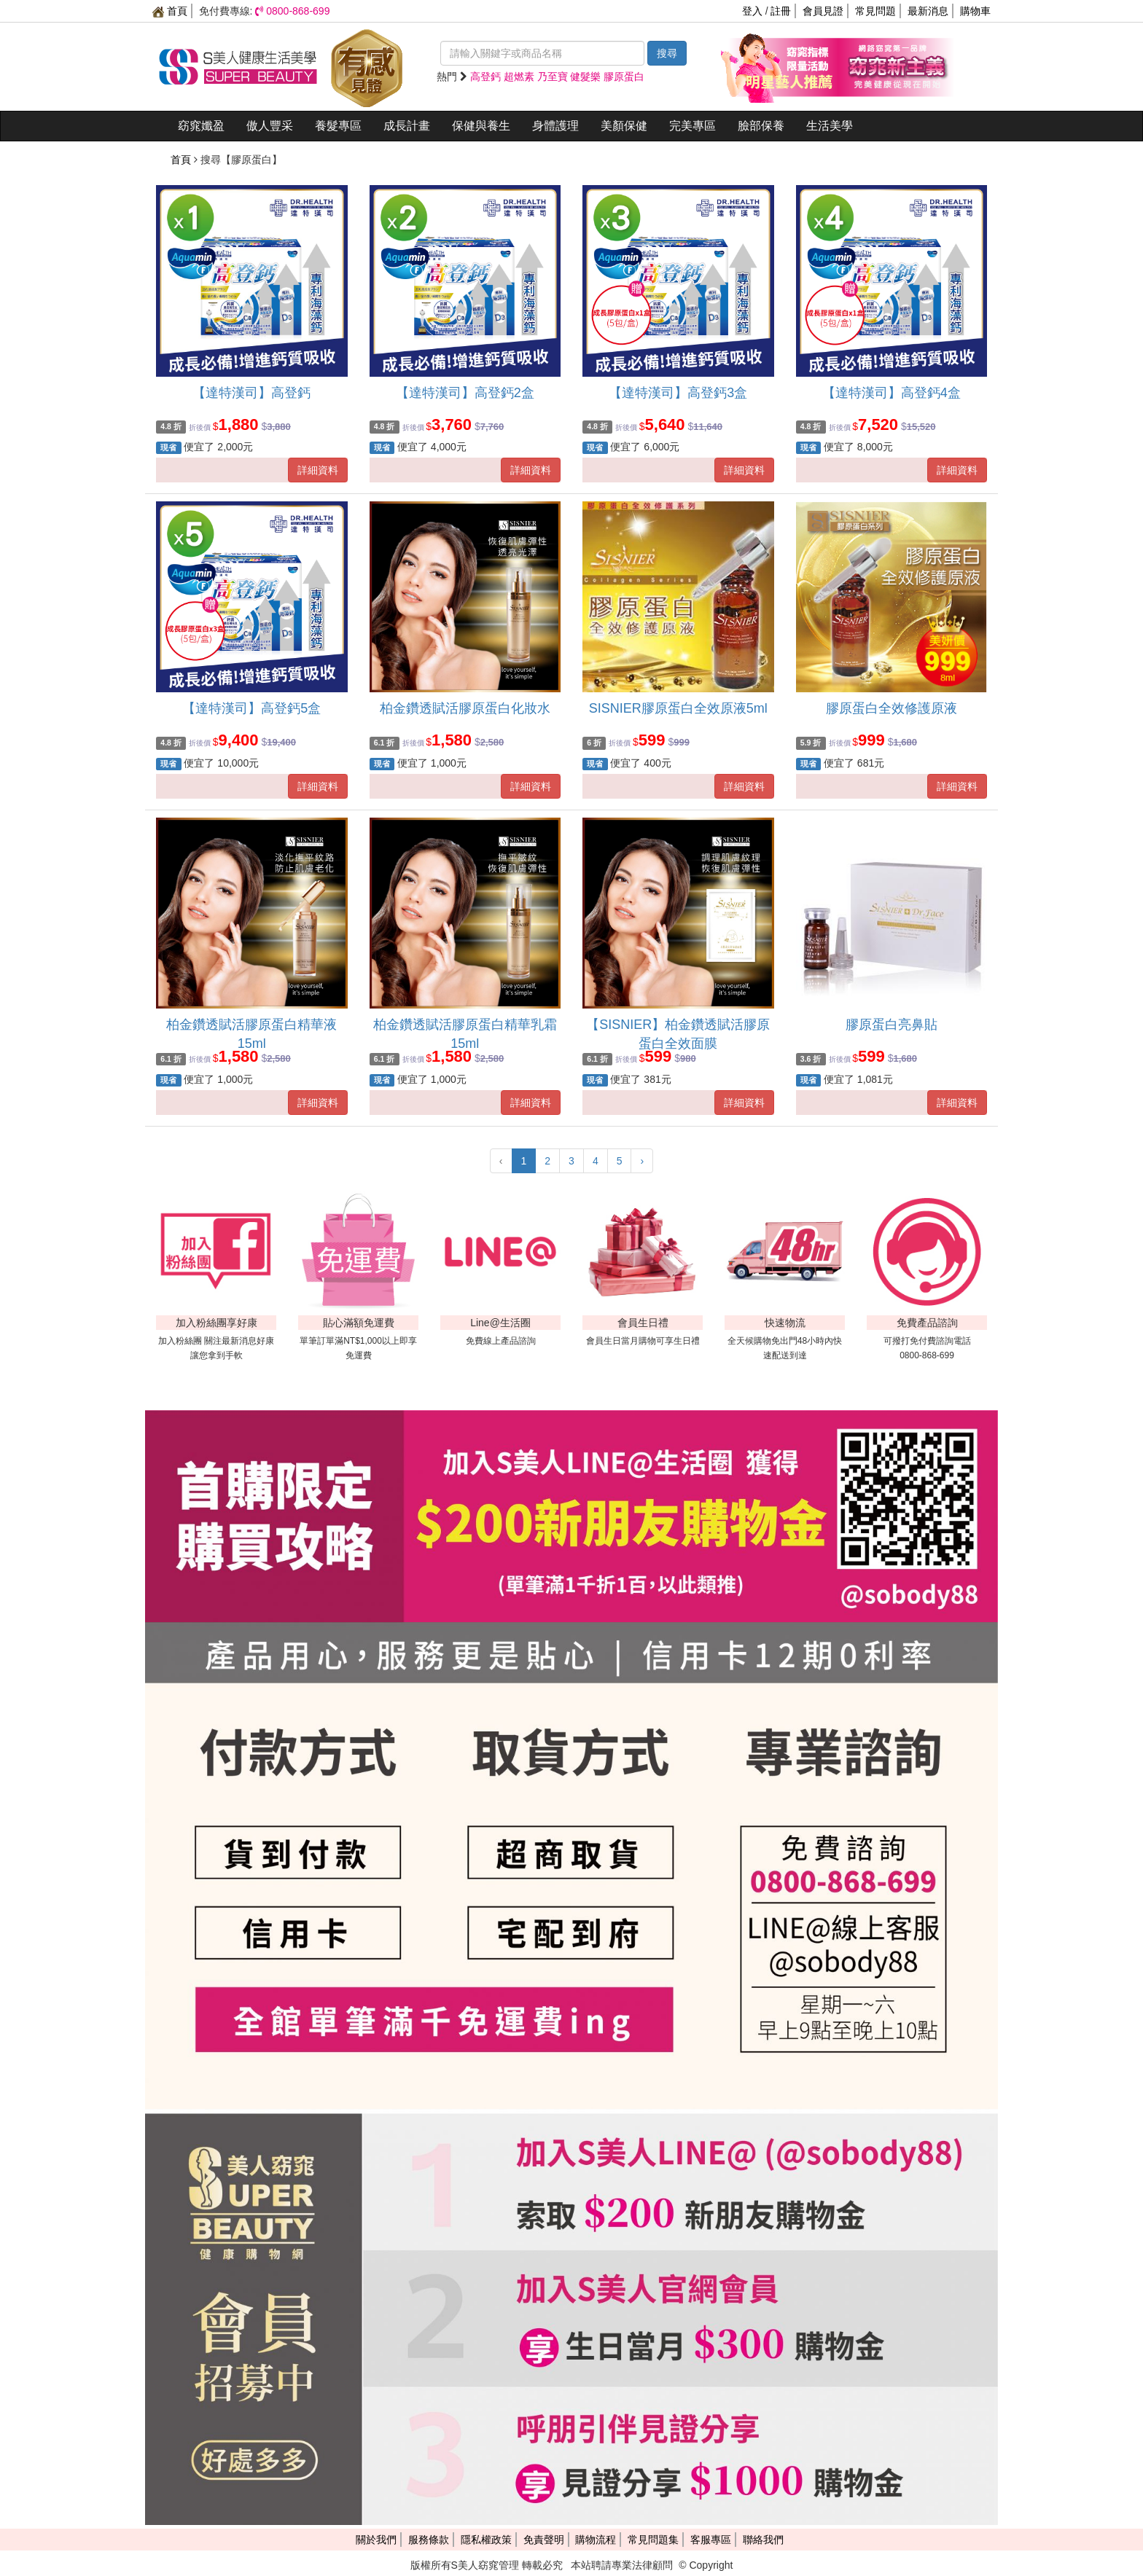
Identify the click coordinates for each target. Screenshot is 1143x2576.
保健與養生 (481, 126)
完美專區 (692, 126)
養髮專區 (338, 126)
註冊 (781, 11)
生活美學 (829, 126)
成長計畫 (406, 126)
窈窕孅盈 (201, 126)
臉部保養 (761, 126)
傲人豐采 (269, 126)
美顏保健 (624, 126)
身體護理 (555, 126)
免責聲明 (543, 2539)
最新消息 (928, 11)
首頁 (169, 11)
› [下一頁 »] (642, 1161)
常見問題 (875, 11)
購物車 (975, 11)
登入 (752, 11)
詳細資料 (317, 470)
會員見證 (823, 11)
